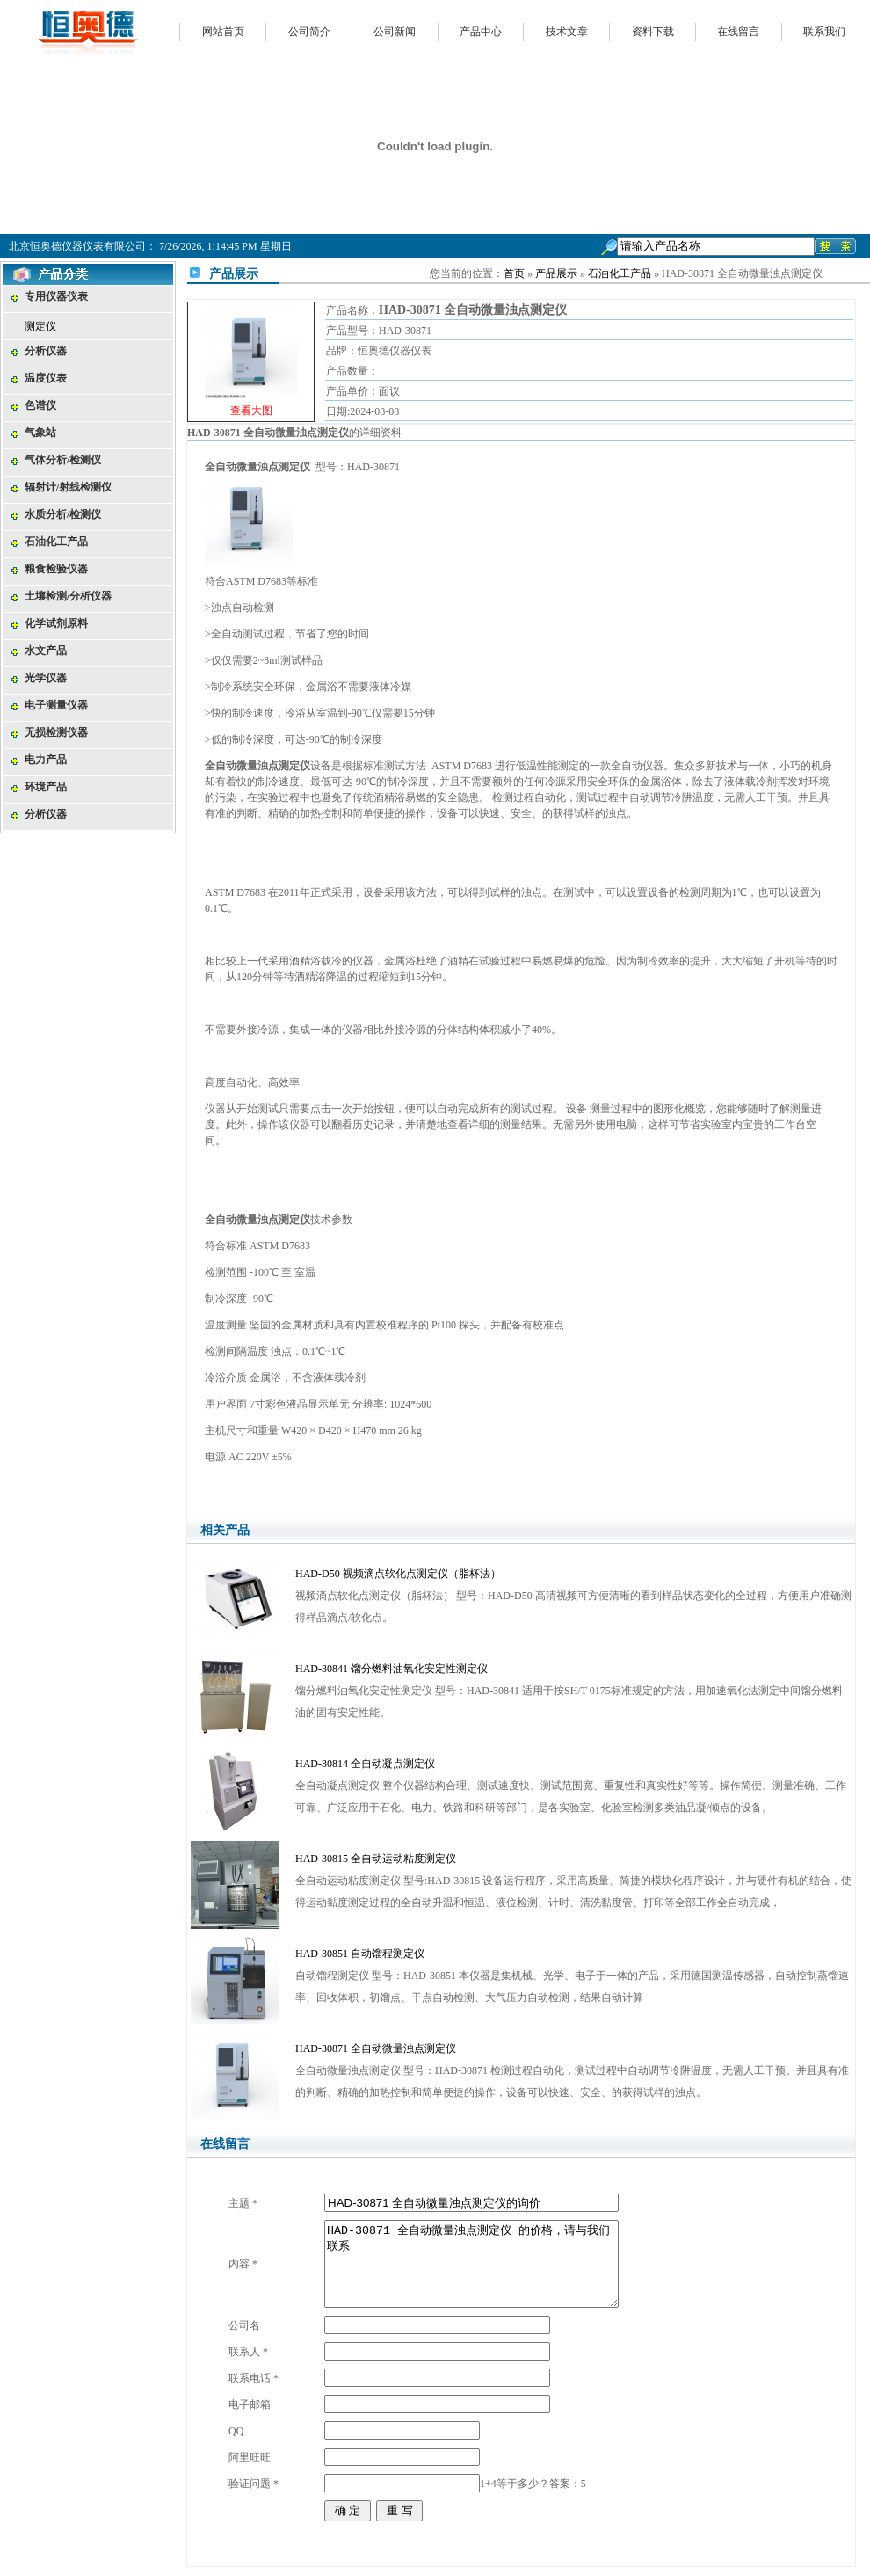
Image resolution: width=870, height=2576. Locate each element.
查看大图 (251, 410)
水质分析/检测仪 (63, 514)
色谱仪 (40, 405)
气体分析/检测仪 (63, 460)
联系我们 (824, 31)
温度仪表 (46, 378)
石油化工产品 (56, 541)
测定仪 (40, 326)
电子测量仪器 (56, 705)
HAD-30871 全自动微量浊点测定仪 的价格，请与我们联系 (471, 2264)
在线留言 (738, 31)
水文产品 (46, 650)
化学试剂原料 (56, 623)
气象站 (40, 432)
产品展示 (556, 273)
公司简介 (309, 31)
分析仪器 (46, 351)
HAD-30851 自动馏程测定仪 (359, 1953)
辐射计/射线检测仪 (68, 487)
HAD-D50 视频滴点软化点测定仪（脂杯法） (398, 1574)
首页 (514, 273)
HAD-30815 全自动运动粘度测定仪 (375, 1858)
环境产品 (46, 787)
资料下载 (653, 31)
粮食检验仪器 (56, 569)
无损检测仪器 (56, 732)
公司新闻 (394, 31)
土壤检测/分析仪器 (68, 596)
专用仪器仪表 (56, 296)
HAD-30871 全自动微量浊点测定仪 (375, 2048)
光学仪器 (46, 678)
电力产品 (46, 759)
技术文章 (567, 31)
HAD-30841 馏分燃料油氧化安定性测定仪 (391, 1669)
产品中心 (481, 31)
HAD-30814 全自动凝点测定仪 (365, 1763)
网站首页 (223, 31)
